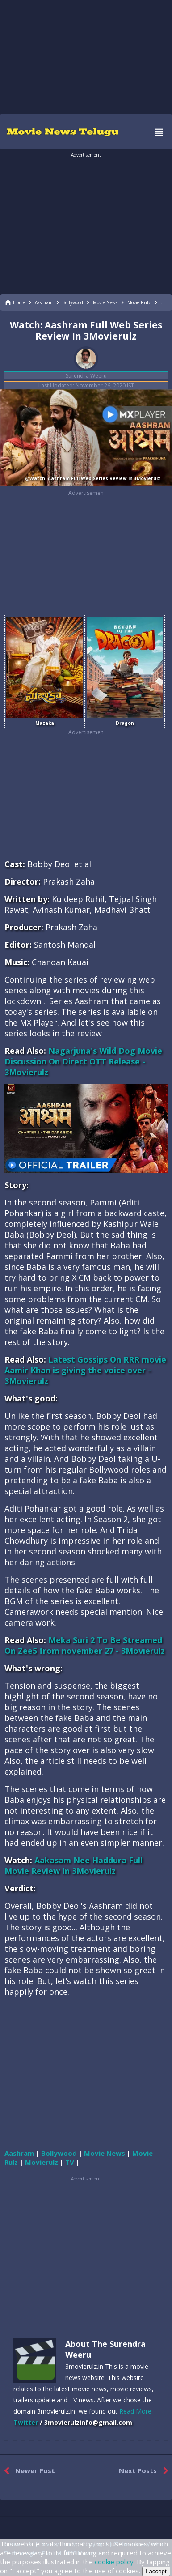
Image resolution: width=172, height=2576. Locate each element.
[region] (86, 56)
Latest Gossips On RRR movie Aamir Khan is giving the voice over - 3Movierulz (85, 1370)
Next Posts (145, 2470)
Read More (135, 2411)
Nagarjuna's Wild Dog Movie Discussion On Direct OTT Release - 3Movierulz (83, 1061)
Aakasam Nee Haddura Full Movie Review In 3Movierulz (73, 1865)
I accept (156, 2571)
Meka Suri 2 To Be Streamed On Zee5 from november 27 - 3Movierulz (84, 1645)
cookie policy (114, 2561)
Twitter (25, 2422)
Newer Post (27, 2470)
